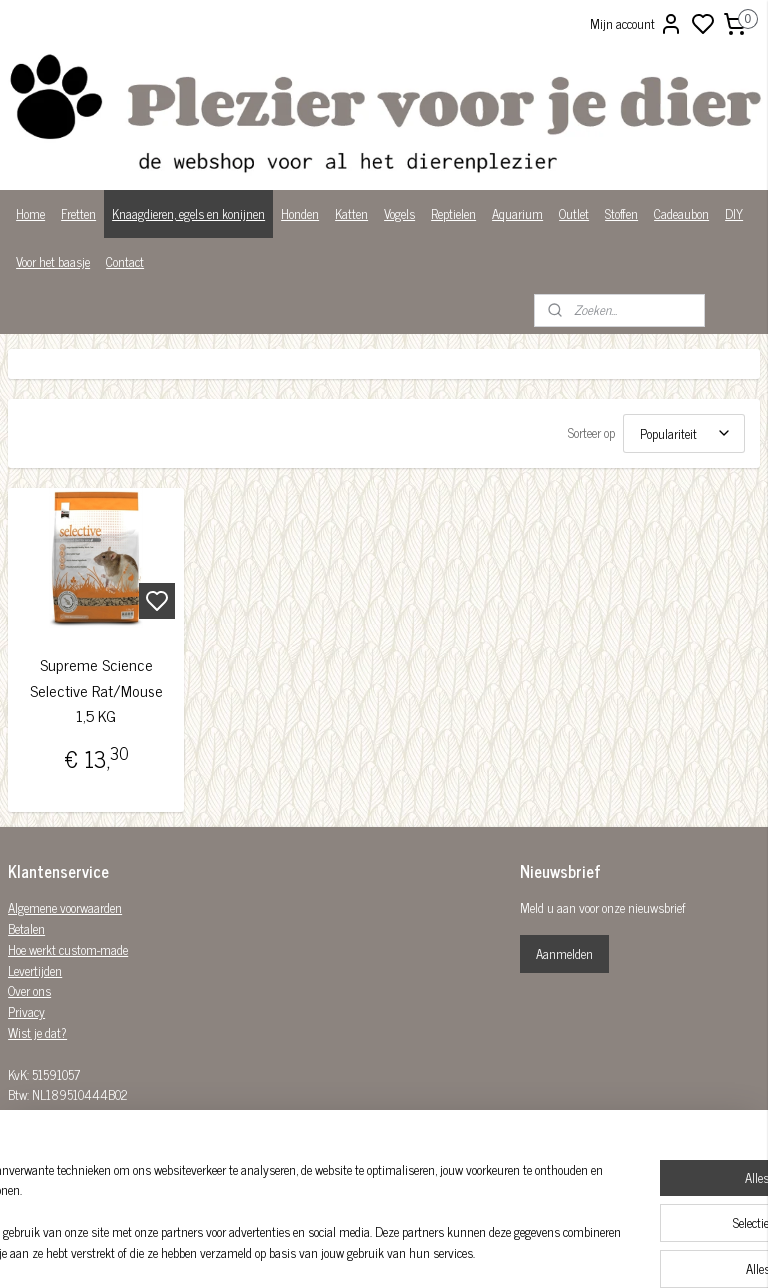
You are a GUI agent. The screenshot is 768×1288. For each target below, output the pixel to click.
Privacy (26, 1011)
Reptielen (453, 213)
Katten (351, 213)
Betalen (26, 928)
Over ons (29, 990)
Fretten (78, 213)
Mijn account (636, 24)
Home (30, 213)
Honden (300, 213)
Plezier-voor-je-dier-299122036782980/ (338, 1142)
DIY (734, 213)
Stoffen (621, 213)
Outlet (574, 213)
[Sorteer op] (684, 433)
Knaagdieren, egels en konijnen (188, 213)
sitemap (452, 1251)
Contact (125, 261)
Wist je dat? (37, 1032)
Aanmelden (564, 953)
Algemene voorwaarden (65, 907)
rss (482, 1251)
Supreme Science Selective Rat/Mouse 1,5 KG (96, 690)
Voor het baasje (53, 261)
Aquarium (517, 213)
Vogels (399, 213)
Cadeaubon (681, 213)
